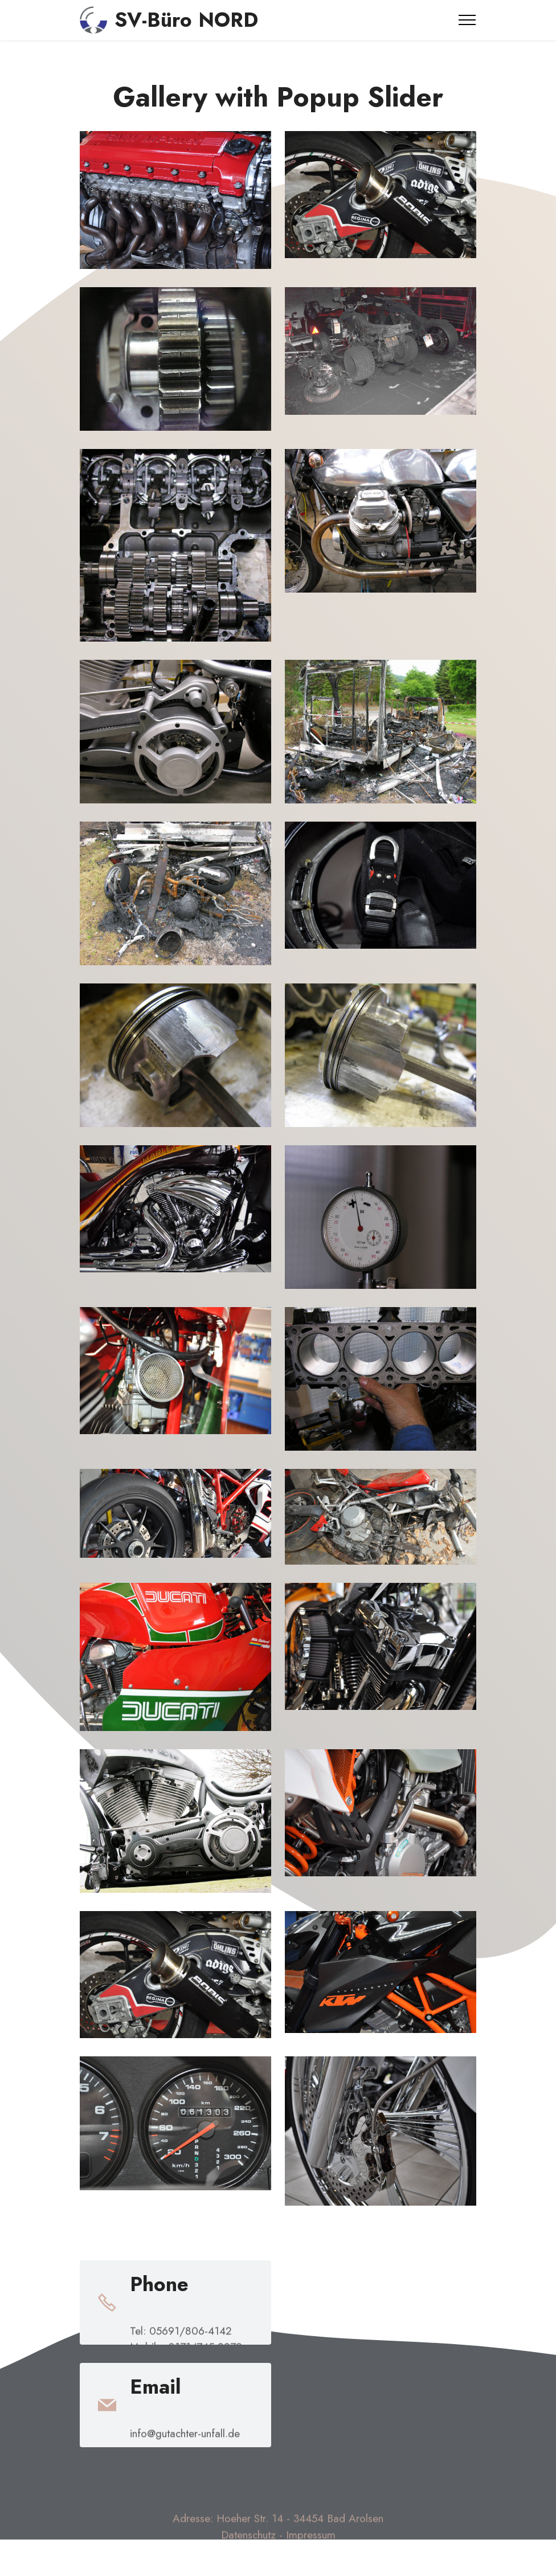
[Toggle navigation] (467, 20)
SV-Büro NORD (186, 20)
